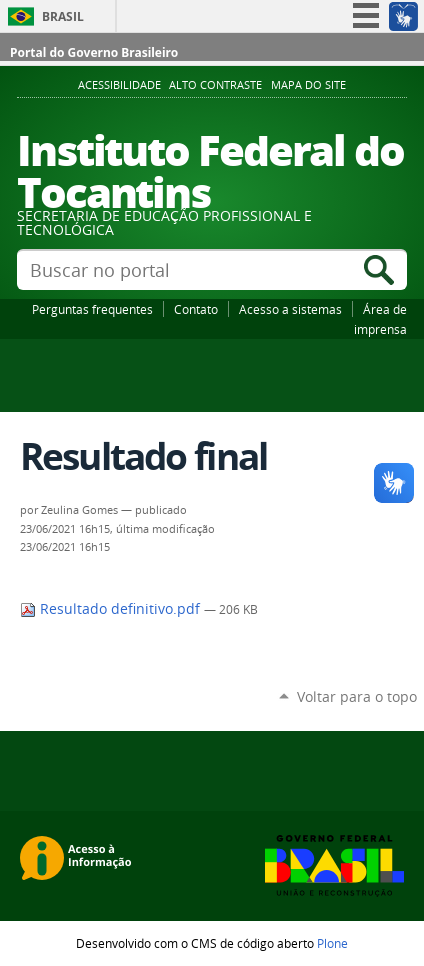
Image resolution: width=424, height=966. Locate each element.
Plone (332, 943)
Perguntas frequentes (92, 309)
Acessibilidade (119, 85)
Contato (196, 309)
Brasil (63, 16)
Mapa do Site (308, 85)
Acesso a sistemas (290, 309)
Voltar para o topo (357, 696)
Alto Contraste (215, 85)
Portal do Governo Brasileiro (94, 52)
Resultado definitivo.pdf (112, 609)
